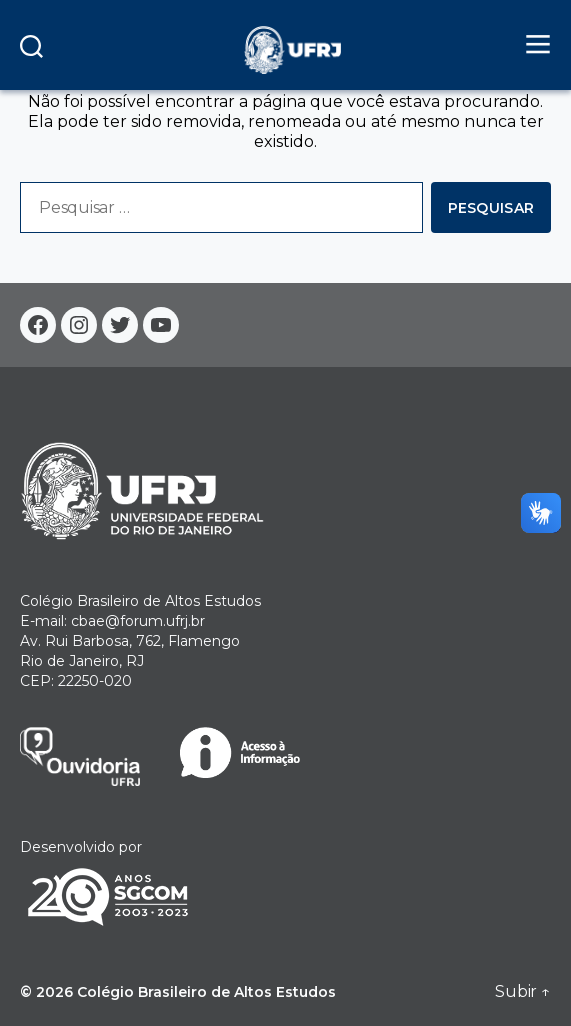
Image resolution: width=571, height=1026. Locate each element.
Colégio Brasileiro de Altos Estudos (206, 992)
